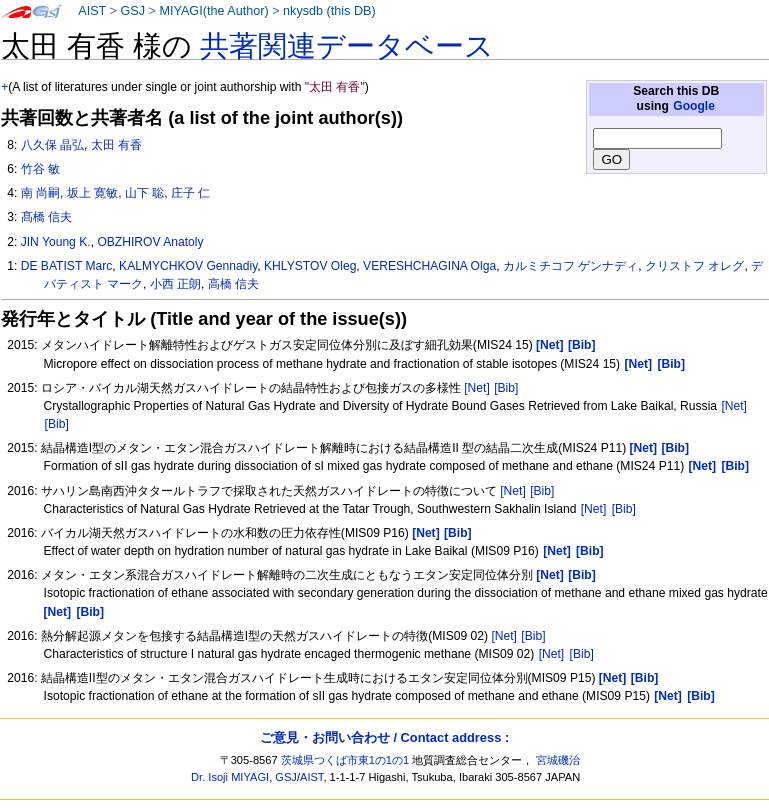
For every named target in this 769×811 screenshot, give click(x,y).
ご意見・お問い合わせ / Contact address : (384, 737)
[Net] (477, 388)
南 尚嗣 (40, 193)
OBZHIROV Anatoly (150, 242)
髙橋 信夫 (46, 217)
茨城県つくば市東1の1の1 (345, 760)
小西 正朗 (175, 284)
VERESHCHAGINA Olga (429, 266)
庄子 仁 (190, 193)
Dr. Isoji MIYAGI (230, 777)
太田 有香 (116, 145)
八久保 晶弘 (52, 145)
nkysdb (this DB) (329, 11)
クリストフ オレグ (694, 266)
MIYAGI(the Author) (213, 11)
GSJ (132, 11)
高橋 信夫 (233, 284)
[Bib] (506, 388)
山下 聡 (144, 193)
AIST (92, 11)
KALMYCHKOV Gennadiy (188, 266)
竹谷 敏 (40, 169)
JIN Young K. (56, 242)
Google (694, 106)
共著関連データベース (347, 46)
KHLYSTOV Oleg (310, 266)
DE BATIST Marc (67, 266)
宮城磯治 (558, 760)
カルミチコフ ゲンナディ (570, 266)
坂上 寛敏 (92, 193)
